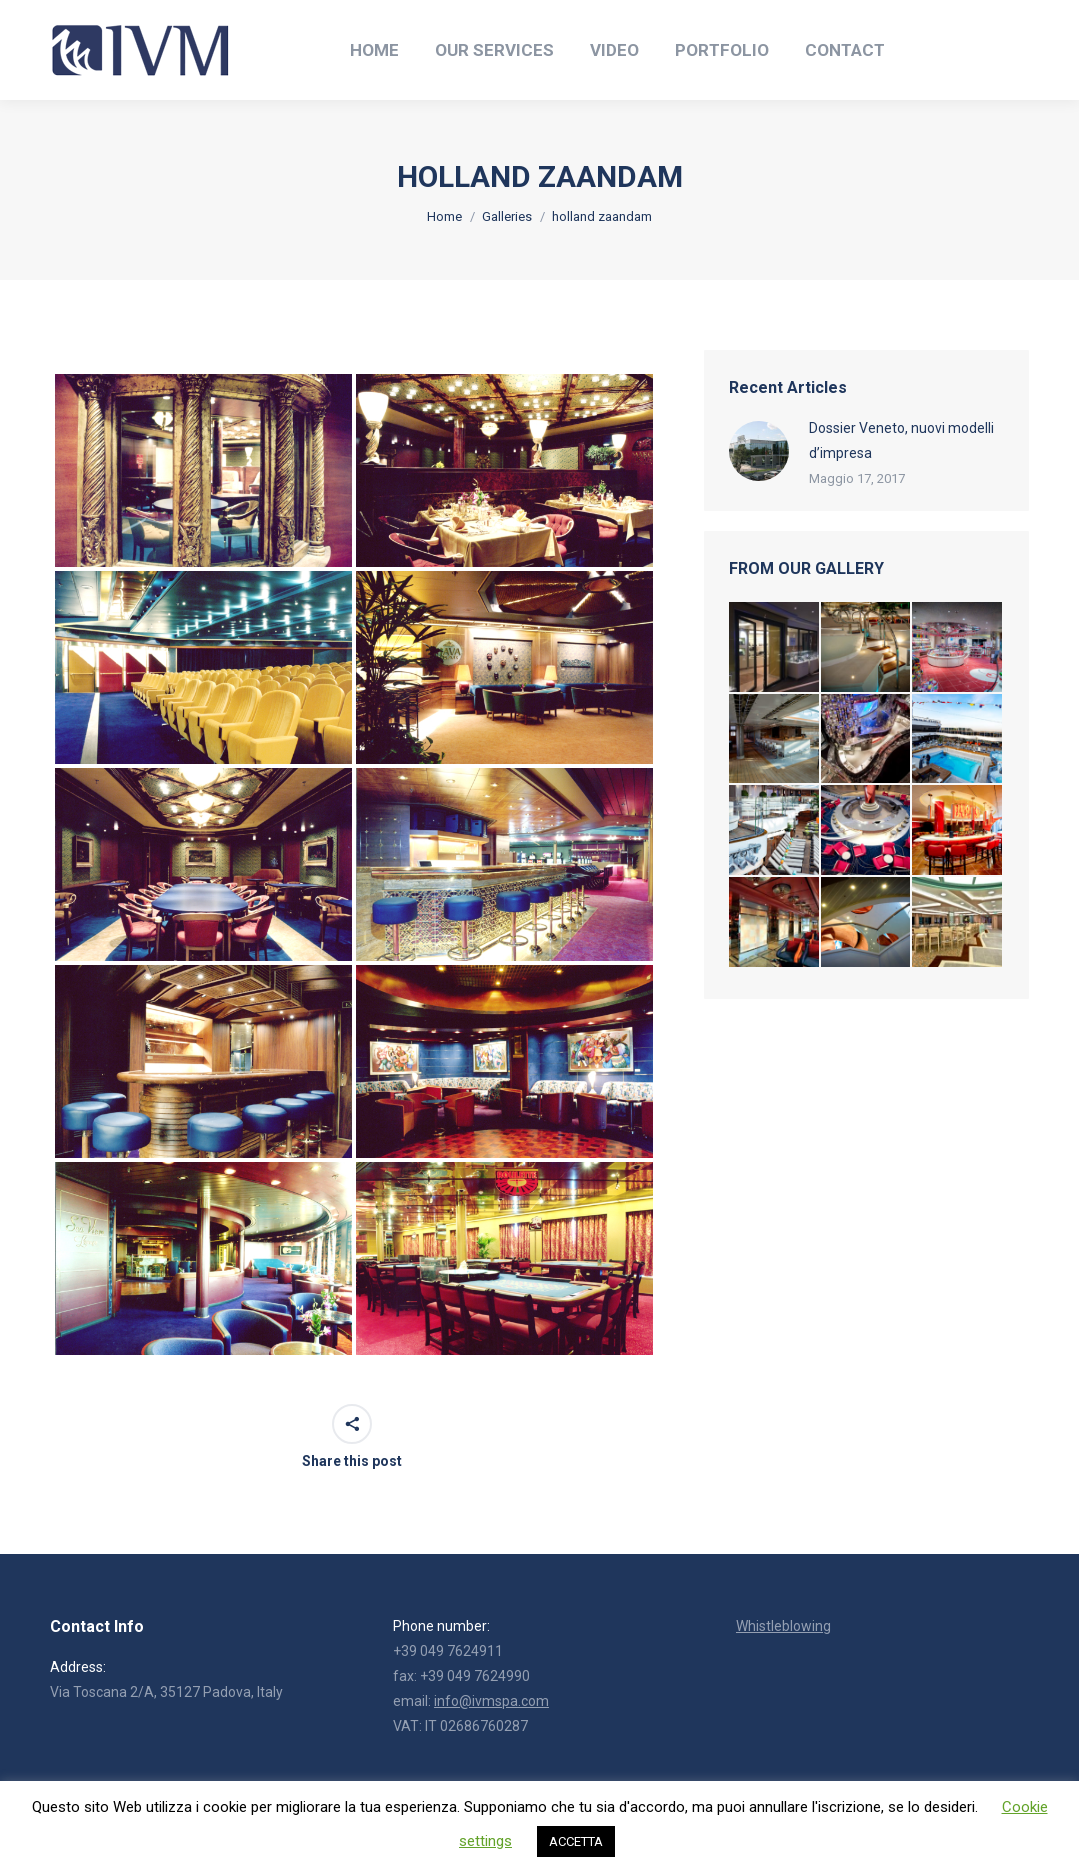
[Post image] (759, 451)
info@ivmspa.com (491, 1701)
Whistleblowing (783, 1626)
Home (444, 216)
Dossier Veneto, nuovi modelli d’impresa (901, 440)
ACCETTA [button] (576, 1841)
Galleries (507, 216)
